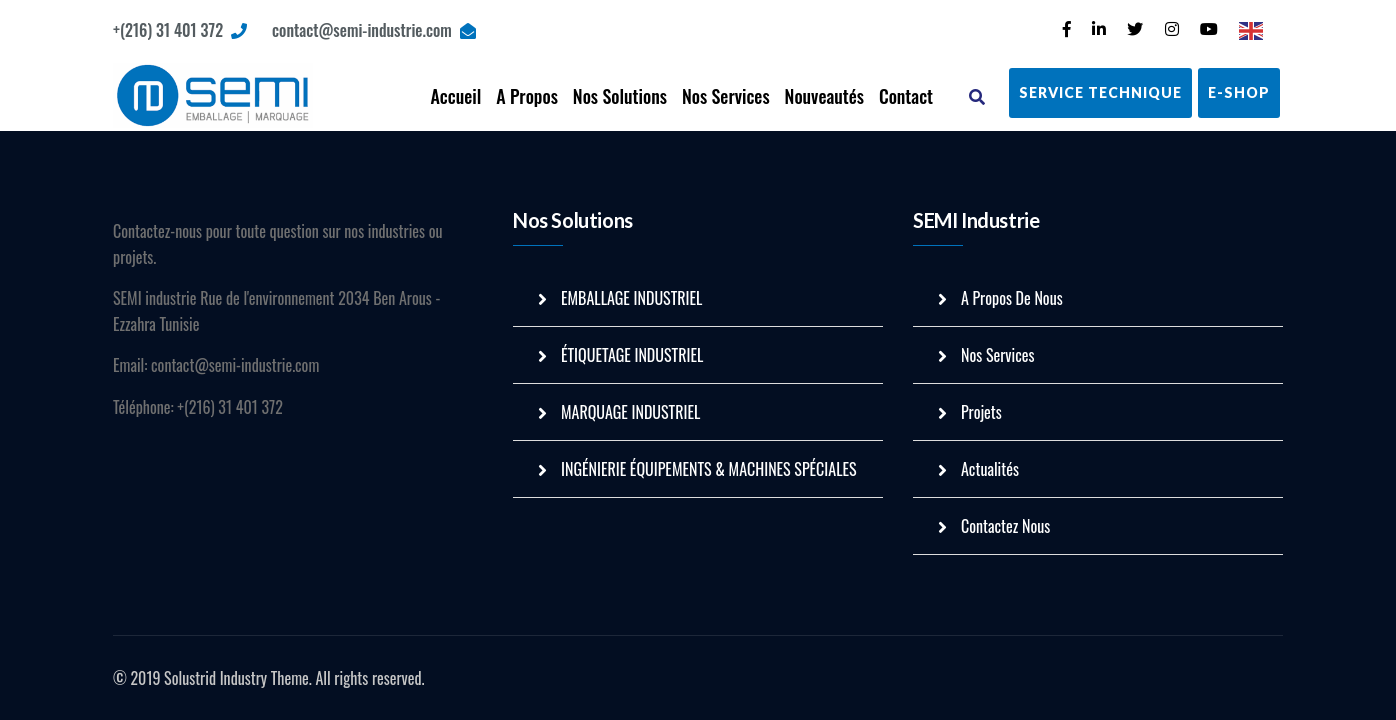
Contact (906, 96)
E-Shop (1239, 92)
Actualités (990, 469)
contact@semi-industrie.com (374, 30)
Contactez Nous (1005, 526)
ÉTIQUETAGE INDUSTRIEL (632, 355)
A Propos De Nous (1012, 298)
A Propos (527, 96)
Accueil (455, 96)
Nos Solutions (620, 96)
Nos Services (726, 96)
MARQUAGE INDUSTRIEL (630, 412)
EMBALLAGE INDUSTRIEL (631, 298)
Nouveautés (824, 96)
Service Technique (1100, 92)
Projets (981, 412)
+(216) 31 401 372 (180, 30)
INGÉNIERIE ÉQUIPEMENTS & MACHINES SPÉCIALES (709, 469)
